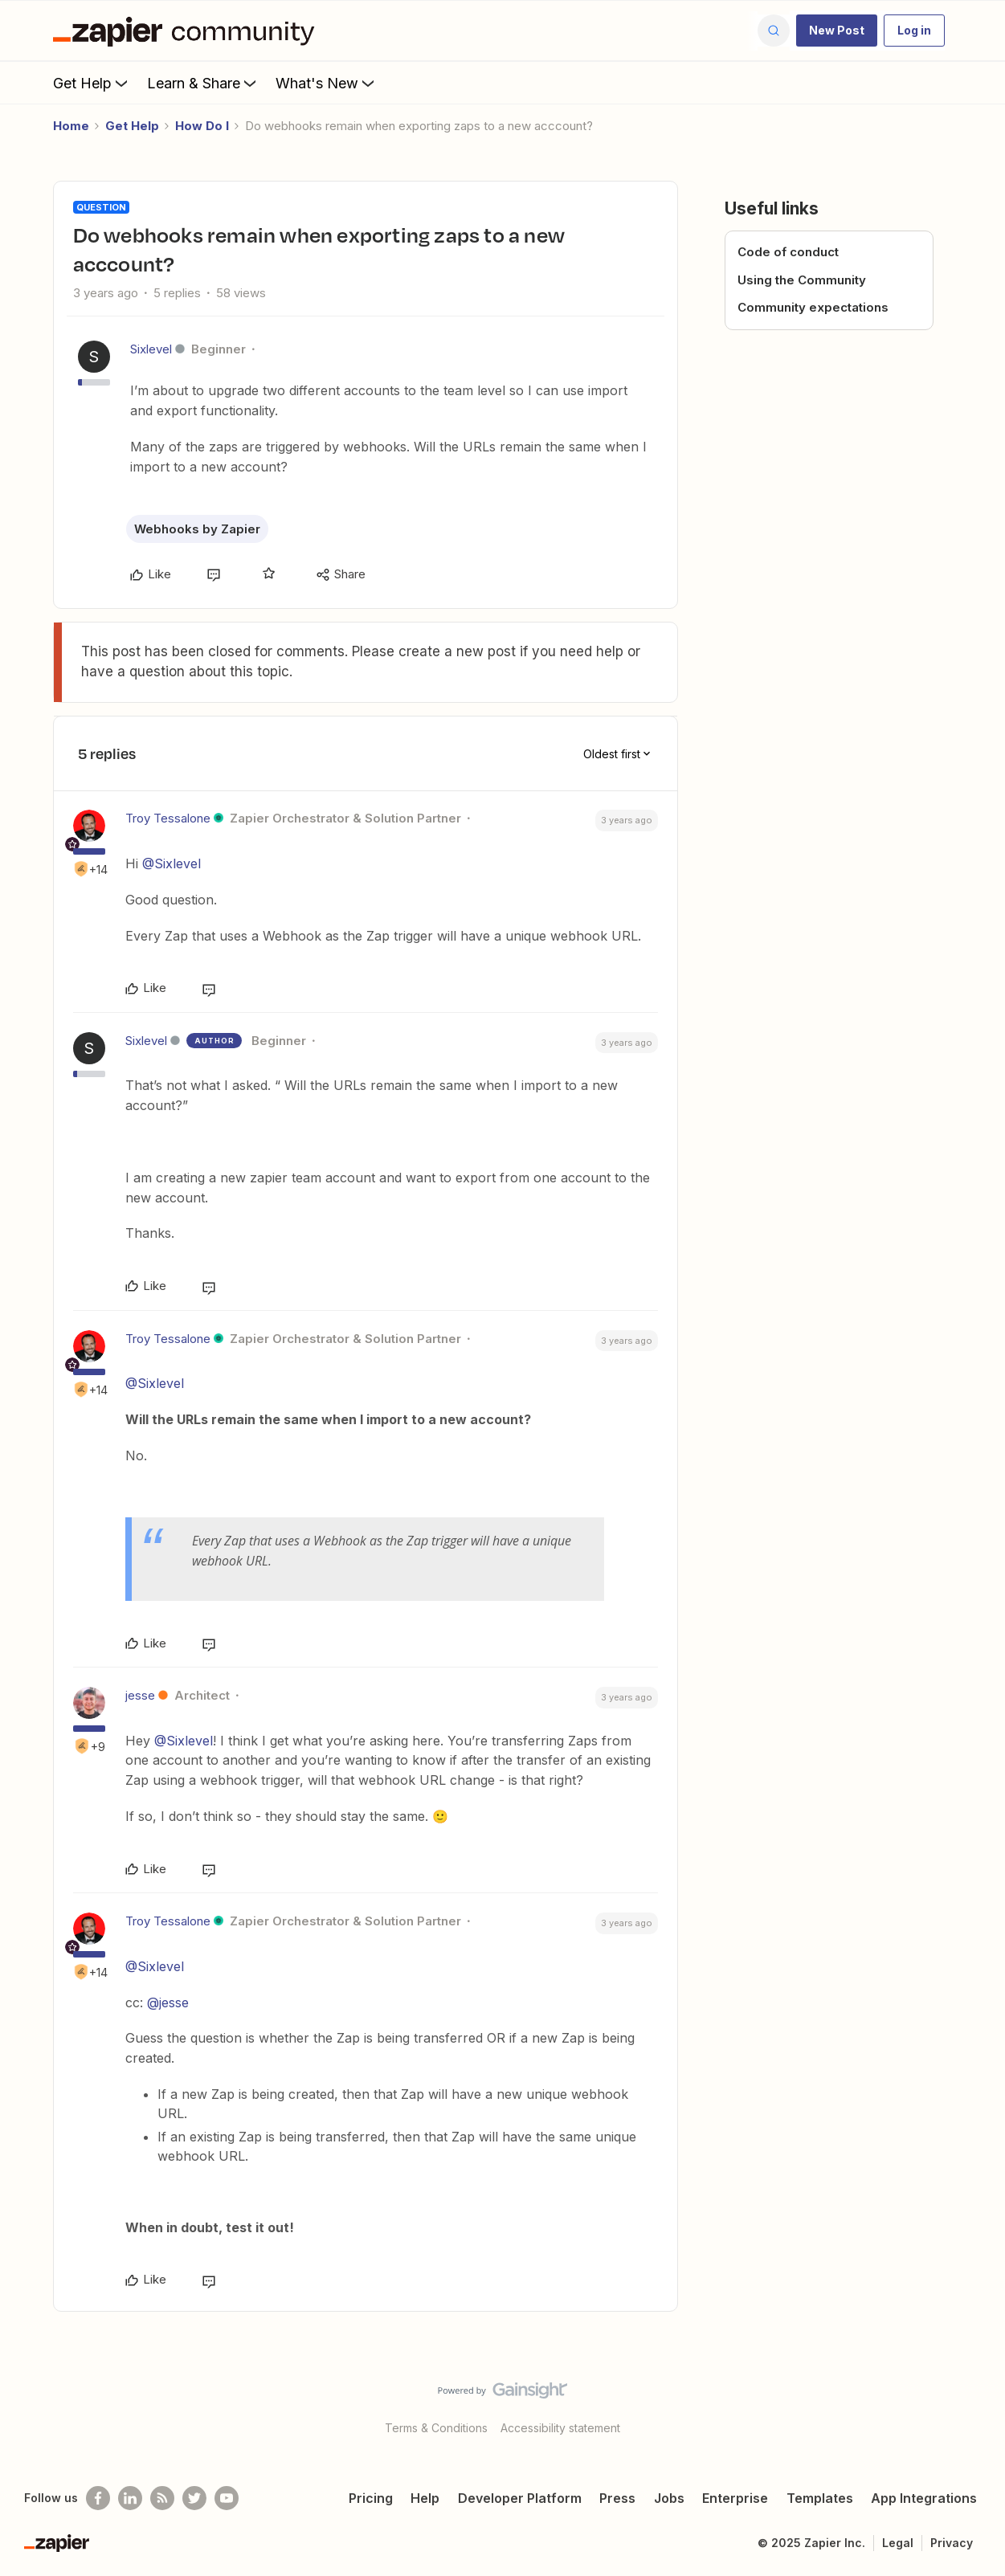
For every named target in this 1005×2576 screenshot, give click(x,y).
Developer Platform (520, 2498)
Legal (897, 2542)
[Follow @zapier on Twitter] (194, 2498)
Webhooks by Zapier (197, 529)
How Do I (202, 125)
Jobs (669, 2498)
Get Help (92, 82)
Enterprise (735, 2498)
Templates (819, 2498)
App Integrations (924, 2498)
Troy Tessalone (167, 818)
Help (425, 2498)
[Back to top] (973, 2404)
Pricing (371, 2498)
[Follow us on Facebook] (98, 2498)
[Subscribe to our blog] (162, 2498)
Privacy (951, 2542)
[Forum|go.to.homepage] (188, 30)
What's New (327, 82)
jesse (140, 1695)
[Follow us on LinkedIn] (130, 2498)
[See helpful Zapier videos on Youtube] (226, 2498)
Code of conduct (788, 251)
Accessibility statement (560, 2428)
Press (617, 2498)
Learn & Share (203, 82)
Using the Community (801, 280)
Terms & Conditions (436, 2428)
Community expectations (813, 307)
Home (71, 125)
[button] (836, 30)
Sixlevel (151, 349)
